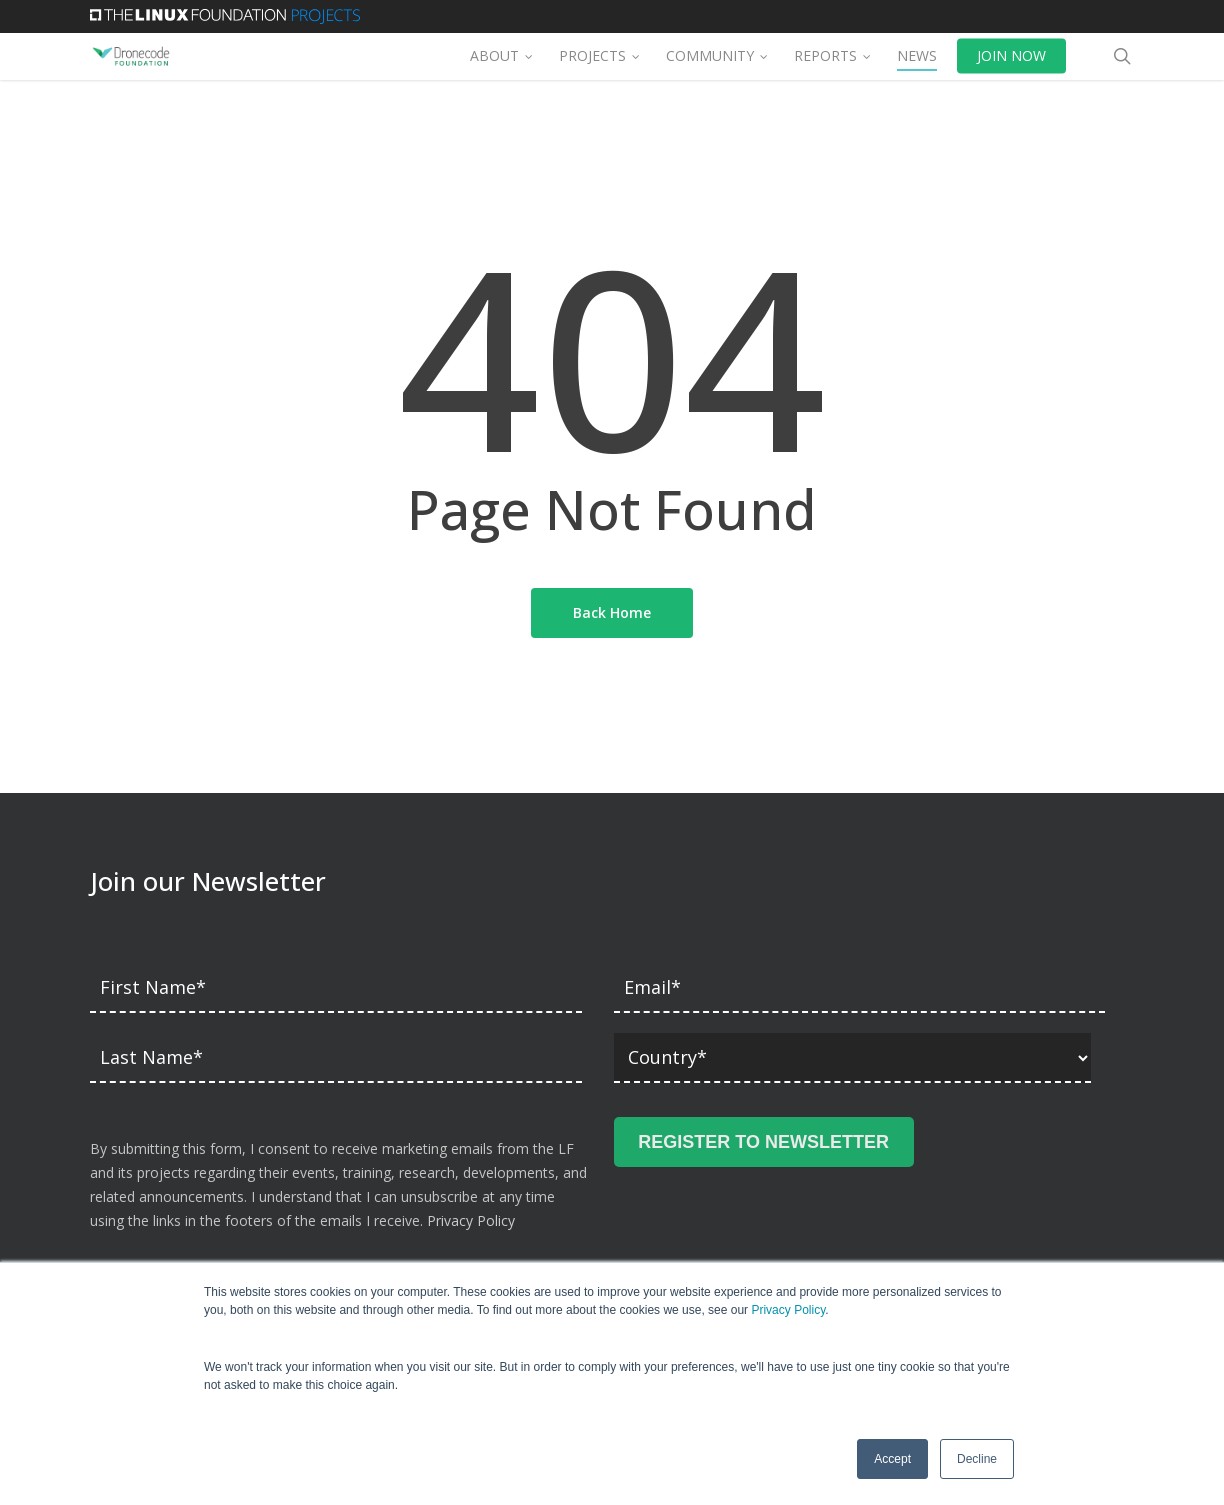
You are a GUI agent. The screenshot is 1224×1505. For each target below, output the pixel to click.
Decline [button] (977, 1459)
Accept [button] (892, 1459)
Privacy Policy (788, 1310)
